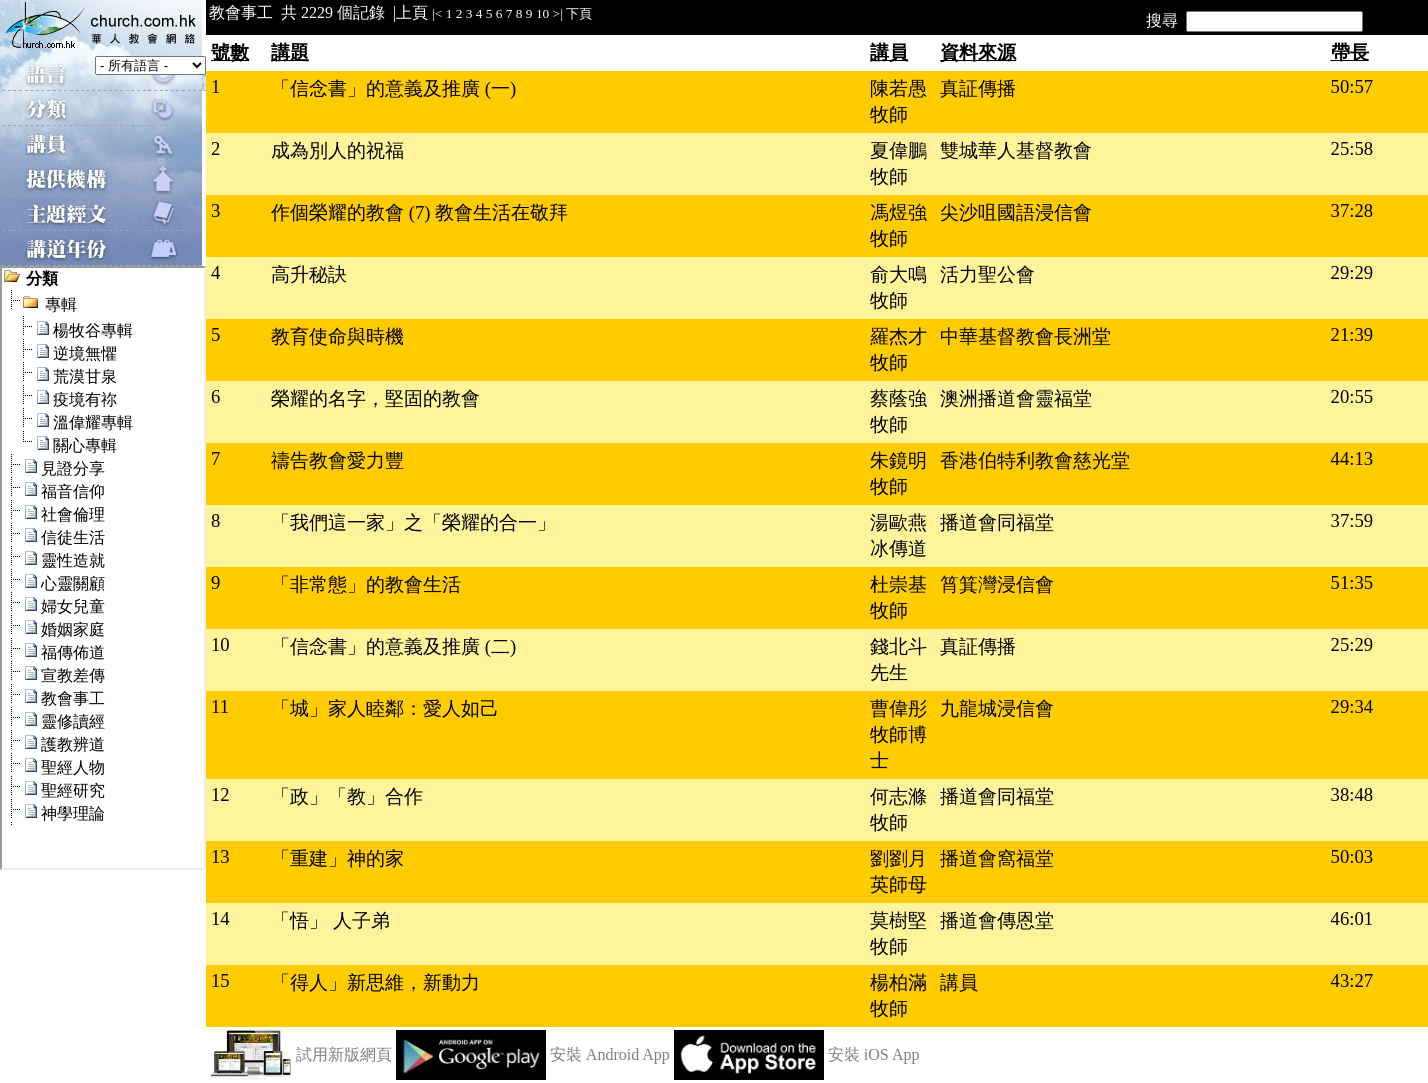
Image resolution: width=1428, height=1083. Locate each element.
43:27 (1352, 980)
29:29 (1352, 272)
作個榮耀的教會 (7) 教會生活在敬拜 (419, 212)
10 (542, 13)
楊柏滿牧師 (898, 995)
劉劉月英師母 (898, 871)
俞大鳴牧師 (898, 287)
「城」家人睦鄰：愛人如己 (385, 708)
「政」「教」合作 (347, 796)
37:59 (1352, 520)
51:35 (1352, 582)
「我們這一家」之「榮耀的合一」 (413, 522)
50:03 (1352, 856)
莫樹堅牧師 (898, 933)
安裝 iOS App (874, 1054)
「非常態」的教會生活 (366, 584)
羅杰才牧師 (898, 349)
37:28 (1352, 210)
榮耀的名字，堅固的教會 (375, 398)
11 (220, 706)
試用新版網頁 (344, 1054)
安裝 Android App (610, 1054)
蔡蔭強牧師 (898, 411)
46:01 (1352, 918)
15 (220, 980)
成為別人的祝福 (337, 150)
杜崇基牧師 (898, 597)
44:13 (1352, 458)
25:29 (1352, 644)
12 (220, 794)
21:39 (1352, 334)
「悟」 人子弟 (330, 920)
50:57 (1352, 86)
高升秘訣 (309, 274)
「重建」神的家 (337, 858)
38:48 (1352, 794)
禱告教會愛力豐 (337, 460)
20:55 (1352, 396)
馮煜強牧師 (898, 225)
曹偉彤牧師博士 (898, 734)
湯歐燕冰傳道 (898, 535)
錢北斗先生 (898, 659)
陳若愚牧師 (898, 101)
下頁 (579, 13)
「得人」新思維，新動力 (375, 982)
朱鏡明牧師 (898, 473)
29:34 (1352, 706)
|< (437, 13)
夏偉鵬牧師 (898, 163)
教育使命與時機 (337, 336)
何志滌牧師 (898, 809)
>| (558, 13)
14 (220, 918)
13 (220, 856)
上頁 (412, 12)
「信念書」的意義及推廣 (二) (393, 646)
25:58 (1352, 148)
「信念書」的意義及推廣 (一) (393, 88)
